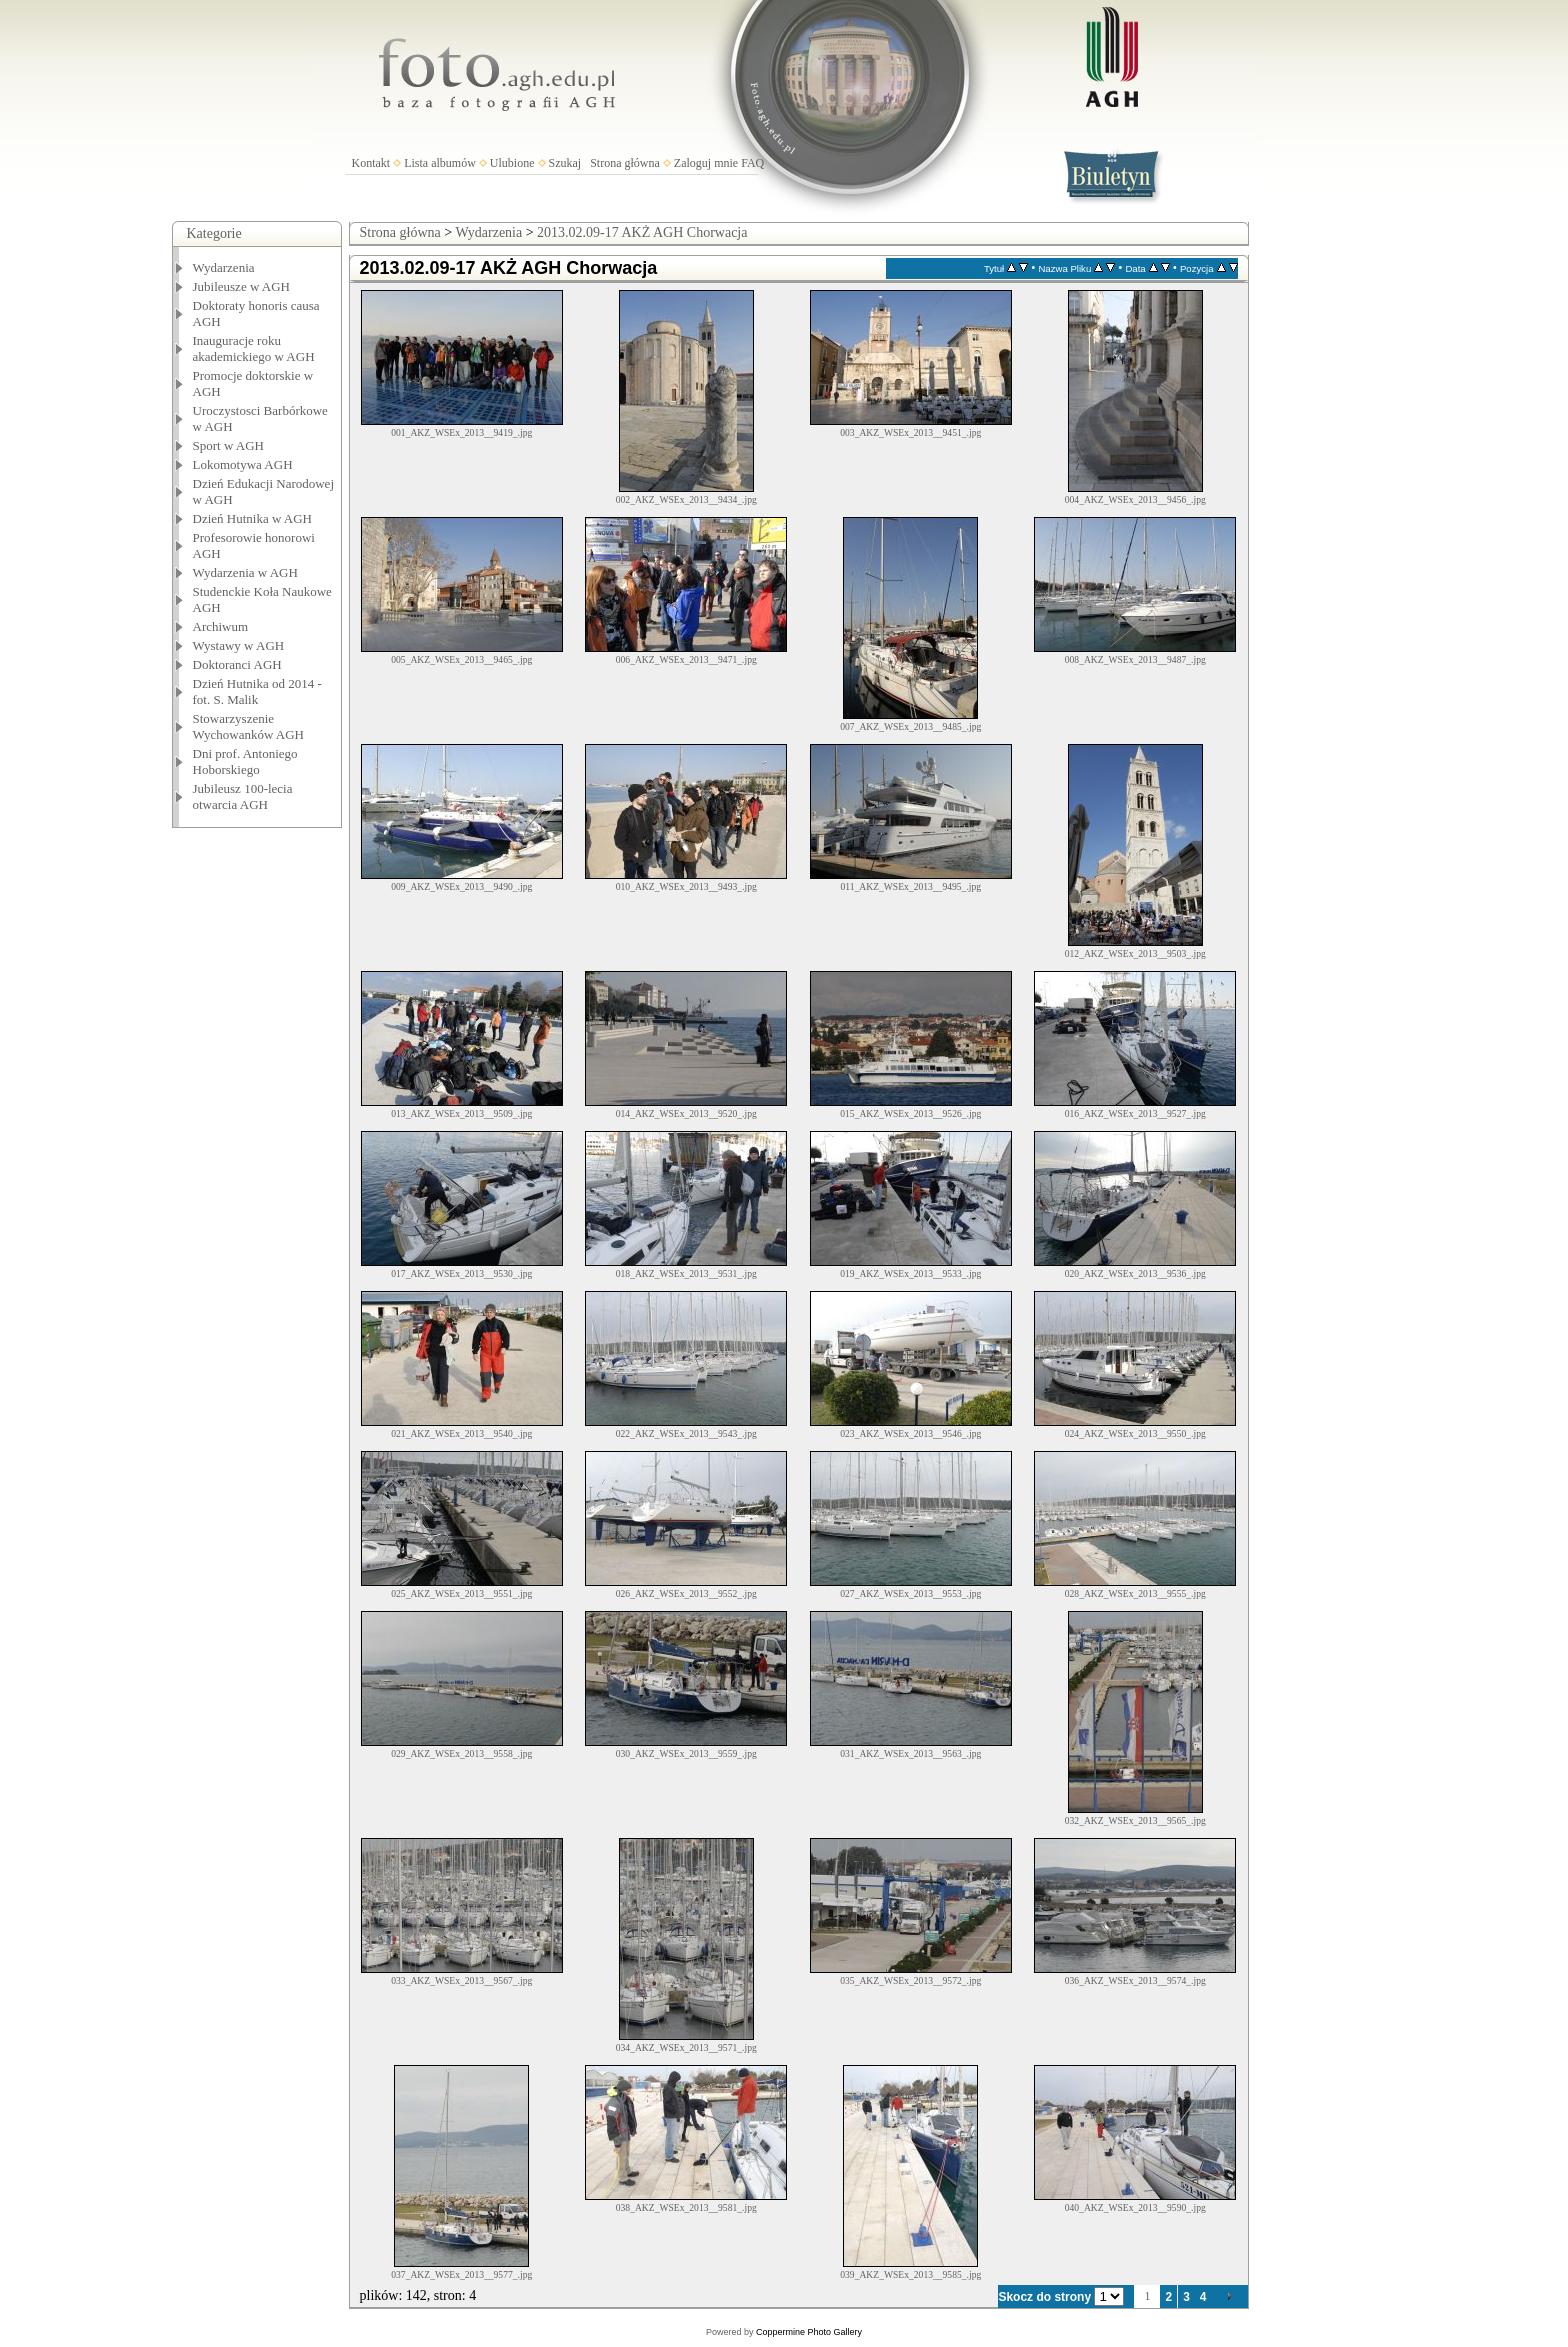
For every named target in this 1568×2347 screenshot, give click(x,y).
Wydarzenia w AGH (245, 572)
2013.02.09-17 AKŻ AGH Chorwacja (642, 232)
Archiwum (221, 626)
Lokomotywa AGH (243, 464)
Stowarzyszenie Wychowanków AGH (249, 726)
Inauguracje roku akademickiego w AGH (254, 348)
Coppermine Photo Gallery (809, 2332)
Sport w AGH (229, 445)
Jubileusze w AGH (242, 286)
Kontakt (371, 163)
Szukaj (565, 163)
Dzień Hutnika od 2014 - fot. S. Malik (257, 691)
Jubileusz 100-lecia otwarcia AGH (243, 796)
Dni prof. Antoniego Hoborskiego (245, 761)
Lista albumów (440, 163)
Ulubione (512, 163)
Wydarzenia (224, 267)
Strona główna (625, 163)
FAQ (752, 163)
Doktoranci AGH (237, 664)
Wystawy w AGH (239, 645)
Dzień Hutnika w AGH (253, 518)
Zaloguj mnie (706, 163)
